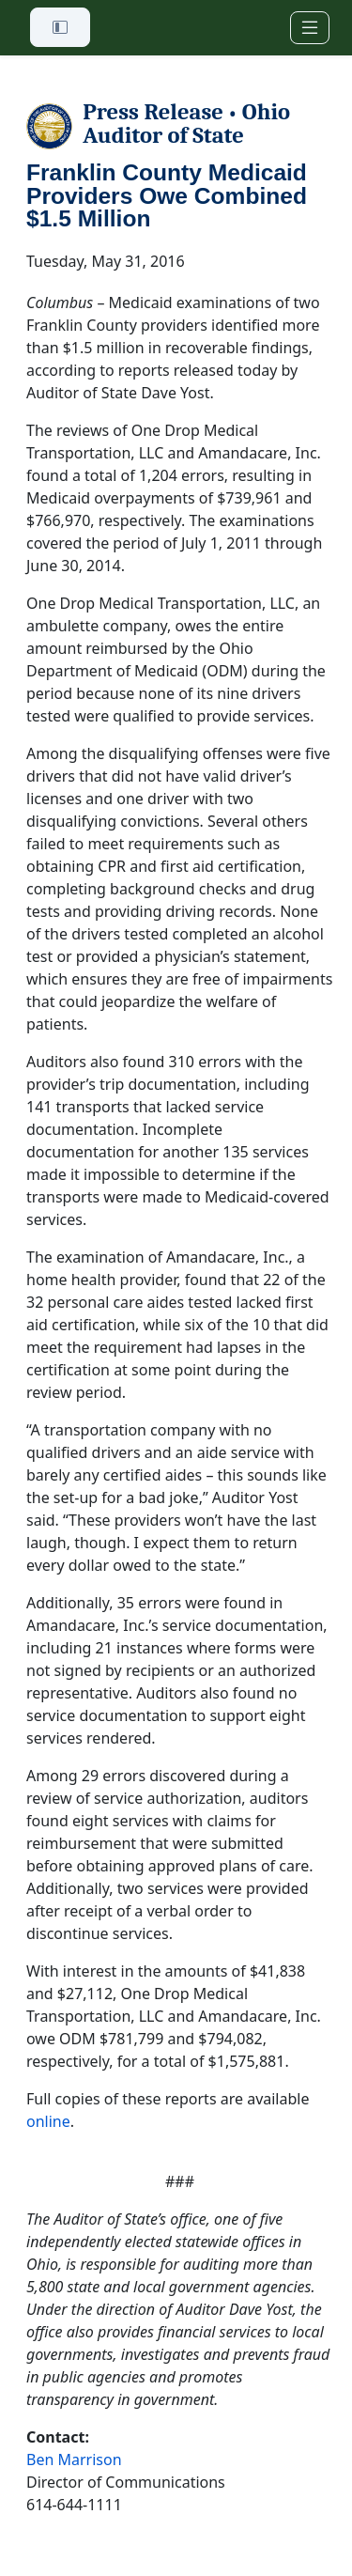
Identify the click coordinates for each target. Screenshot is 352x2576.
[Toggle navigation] (309, 27)
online (48, 2121)
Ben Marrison (74, 2459)
